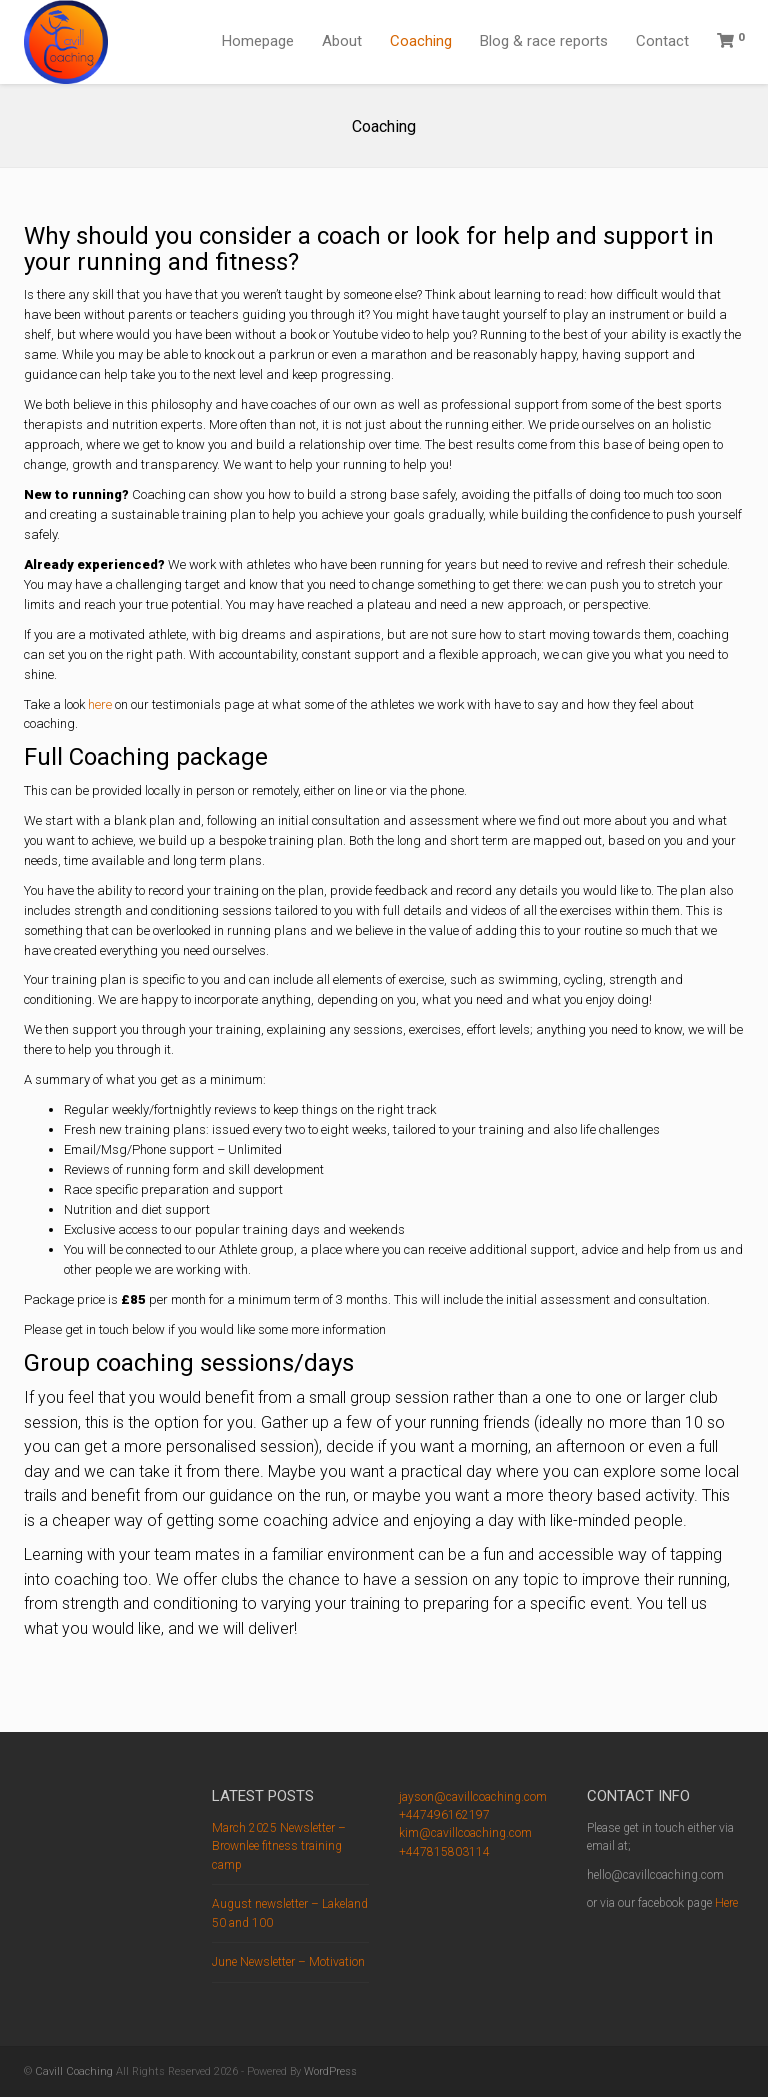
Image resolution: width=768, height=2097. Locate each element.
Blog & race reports (544, 41)
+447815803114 (444, 1852)
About (342, 41)
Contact (662, 41)
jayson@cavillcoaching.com (473, 1797)
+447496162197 (444, 1815)
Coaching (421, 41)
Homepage (258, 41)
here (100, 704)
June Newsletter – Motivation (288, 1962)
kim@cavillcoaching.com (465, 1833)
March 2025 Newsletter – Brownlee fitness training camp (279, 1846)
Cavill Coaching (74, 2071)
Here (726, 1903)
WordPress (330, 2071)
